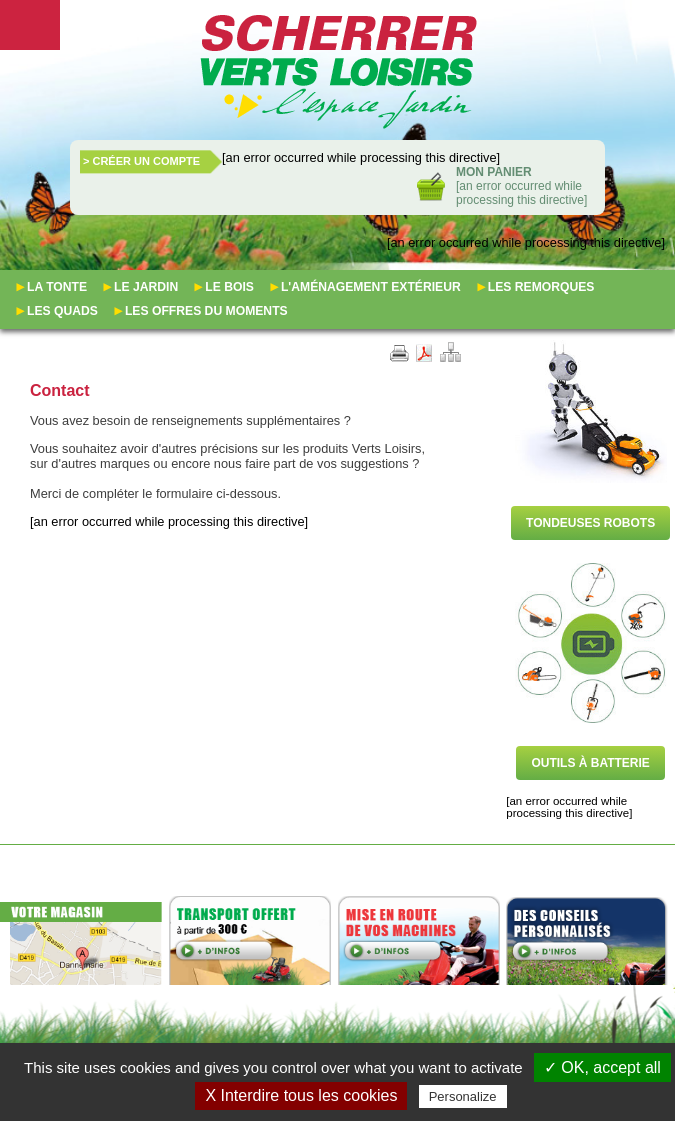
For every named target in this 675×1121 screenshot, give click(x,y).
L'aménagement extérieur (371, 287)
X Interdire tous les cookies (301, 1095)
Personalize (463, 1096)
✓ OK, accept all (602, 1067)
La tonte (57, 287)
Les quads (62, 311)
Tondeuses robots (590, 523)
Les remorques (541, 287)
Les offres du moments (206, 311)
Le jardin (146, 287)
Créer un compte (146, 161)
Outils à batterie (590, 763)
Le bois (229, 287)
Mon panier (494, 172)
